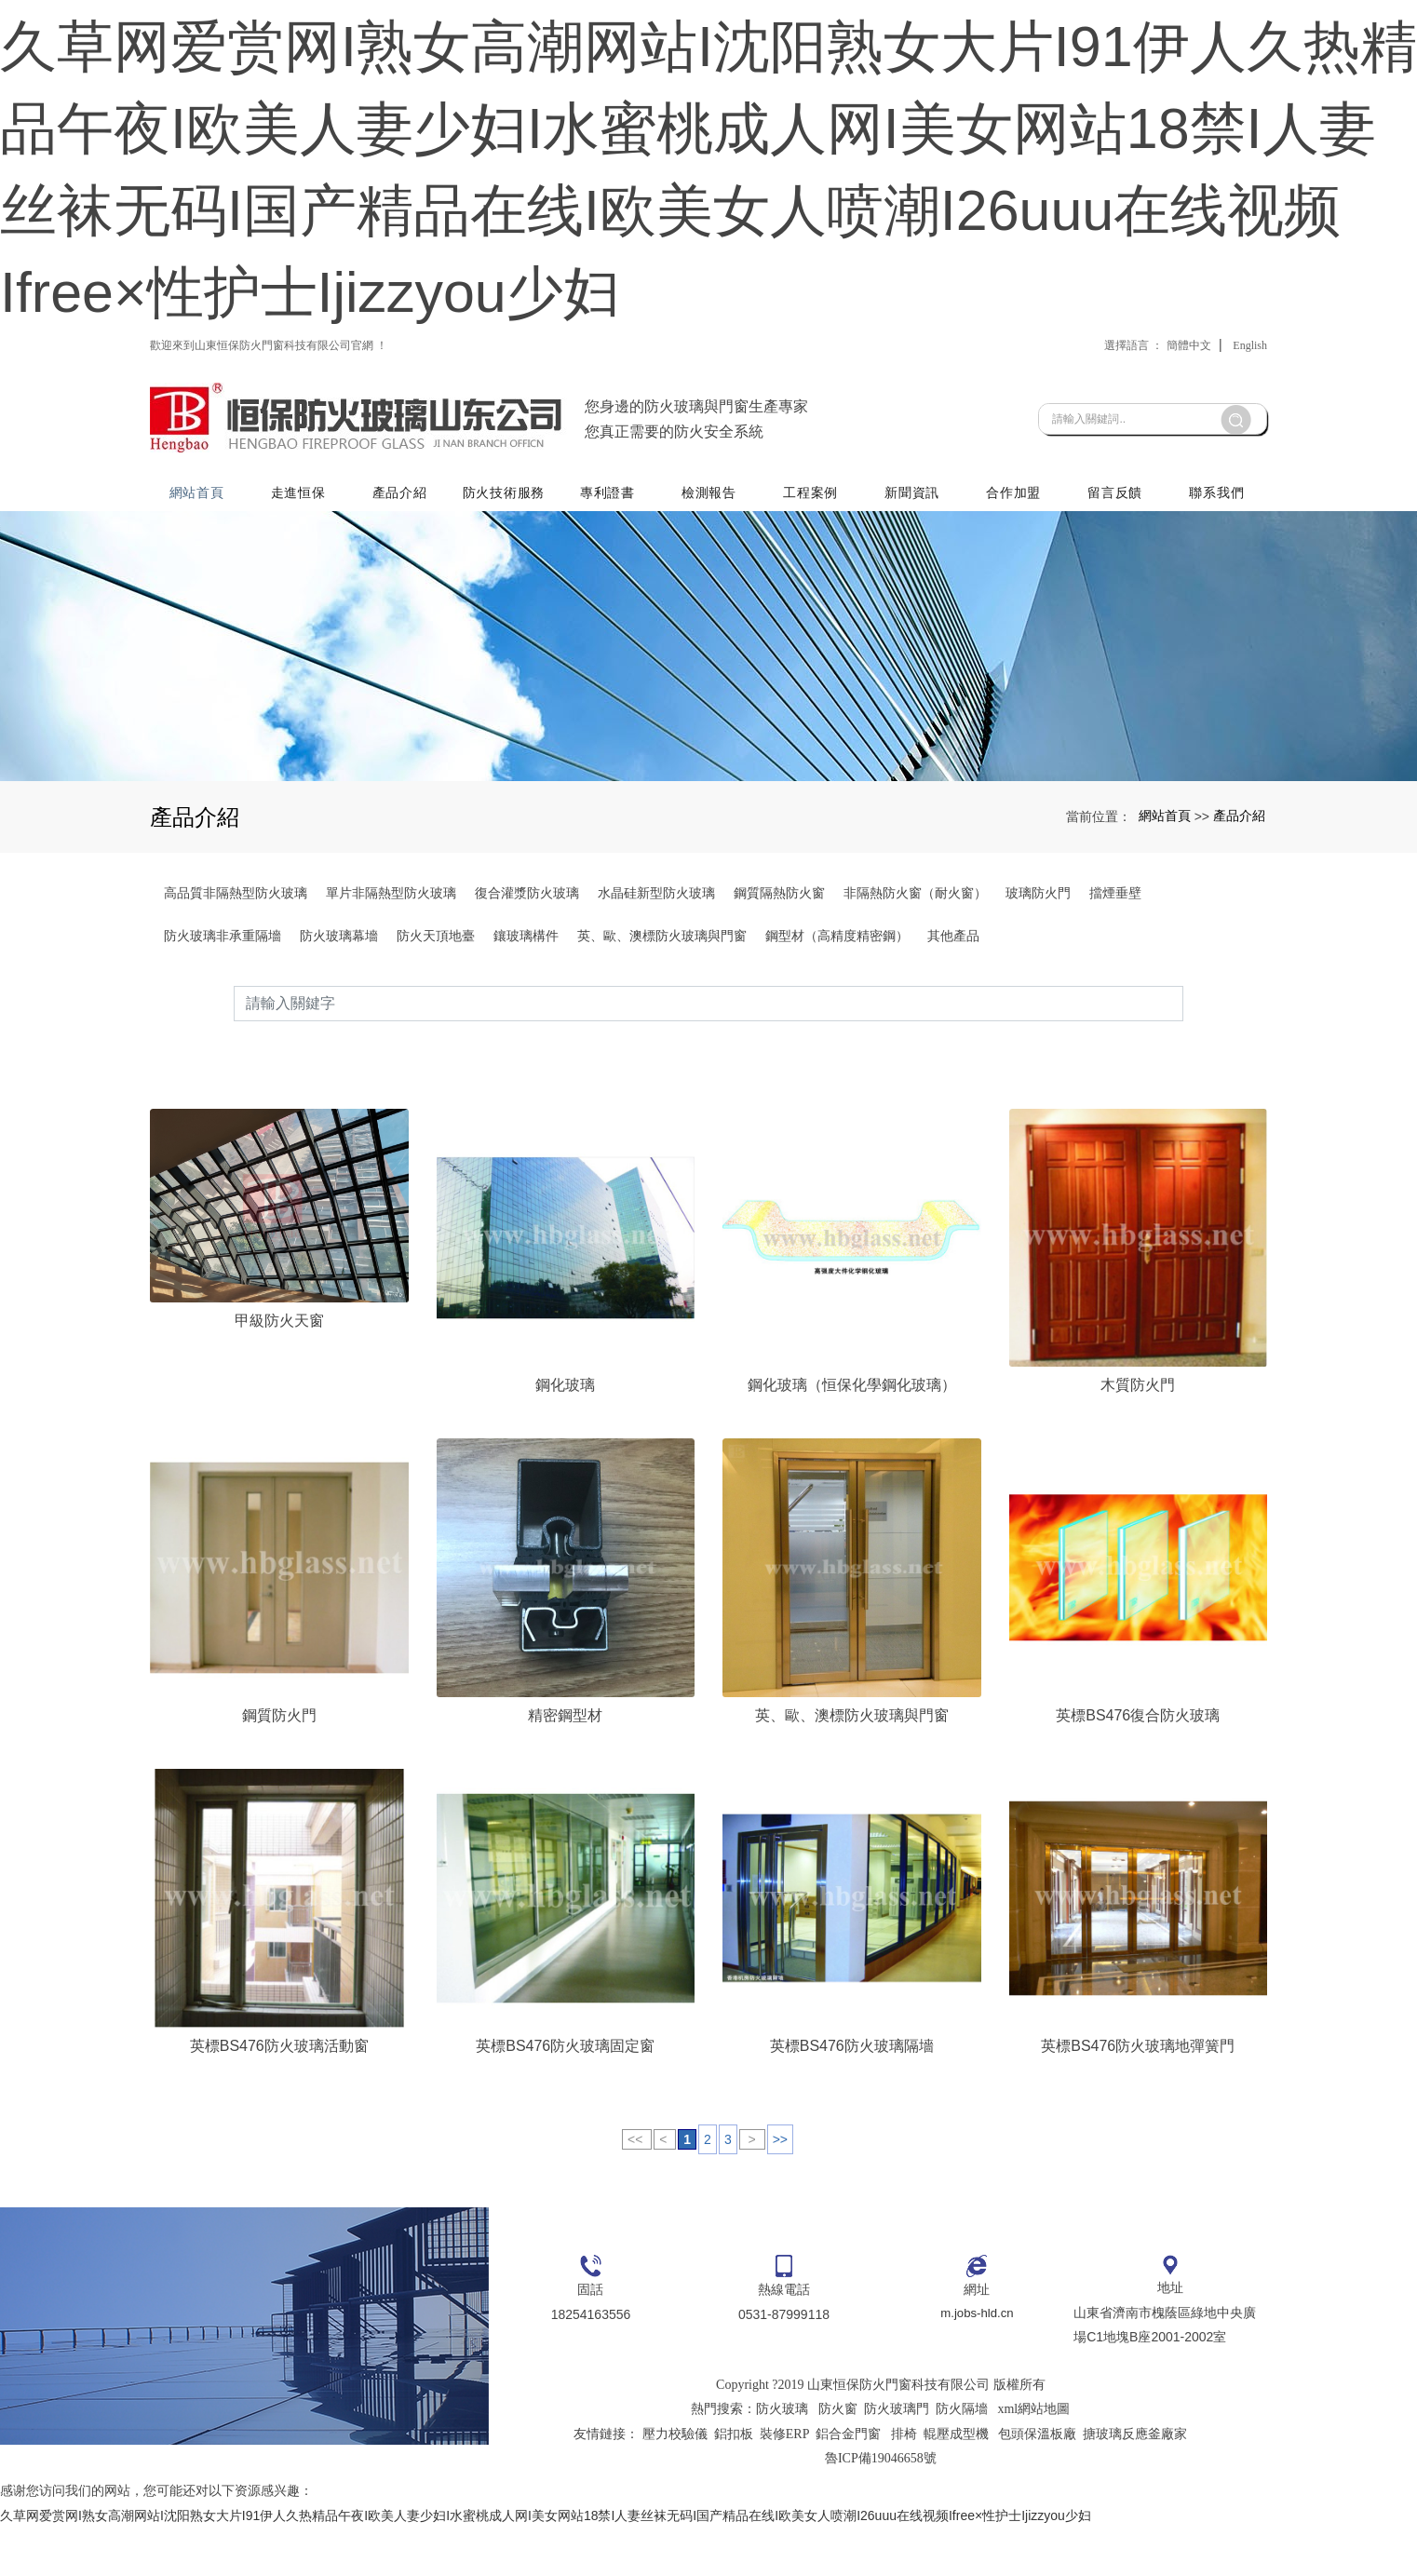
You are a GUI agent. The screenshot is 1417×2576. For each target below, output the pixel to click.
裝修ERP (785, 2481)
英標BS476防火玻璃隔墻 (852, 2093)
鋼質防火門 (279, 1763)
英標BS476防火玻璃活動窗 (279, 2093)
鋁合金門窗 (848, 2481)
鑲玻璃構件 (526, 1017)
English (1250, 427)
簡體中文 (1189, 427)
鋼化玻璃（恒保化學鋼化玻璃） (852, 1431)
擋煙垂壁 (1115, 974)
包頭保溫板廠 (1037, 2481)
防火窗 (837, 2457)
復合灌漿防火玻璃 (527, 974)
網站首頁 (200, 565)
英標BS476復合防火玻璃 (1138, 1763)
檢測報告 (710, 565)
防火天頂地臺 (436, 1017)
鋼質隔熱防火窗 (779, 974)
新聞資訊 (913, 565)
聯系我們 (1216, 565)
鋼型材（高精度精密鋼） (837, 1017)
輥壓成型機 (956, 2481)
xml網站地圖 (1033, 2457)
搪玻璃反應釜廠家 (1135, 2481)
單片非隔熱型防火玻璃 (391, 974)
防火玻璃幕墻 (339, 1017)
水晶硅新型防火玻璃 (656, 974)
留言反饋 (1115, 565)
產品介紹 (402, 565)
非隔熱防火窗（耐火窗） (915, 974)
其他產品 (953, 1017)
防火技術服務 (506, 565)
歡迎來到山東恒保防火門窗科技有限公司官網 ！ (268, 427)
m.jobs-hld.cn (977, 2362)
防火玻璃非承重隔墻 (222, 1017)
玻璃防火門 (1038, 974)
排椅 (904, 2481)
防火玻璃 (782, 2457)
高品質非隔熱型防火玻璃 (235, 974)
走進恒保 (301, 565)
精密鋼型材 (565, 1763)
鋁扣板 (733, 2481)
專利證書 (610, 565)
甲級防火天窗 (279, 1367)
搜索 (1183, 1085)
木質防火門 (1137, 1431)
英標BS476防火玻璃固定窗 (565, 2093)
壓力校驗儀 (675, 2481)
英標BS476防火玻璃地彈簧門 (1138, 2093)
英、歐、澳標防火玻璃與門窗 (662, 1017)
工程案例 (812, 565)
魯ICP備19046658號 (881, 2507)
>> (780, 2186)
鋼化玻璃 (565, 1431)
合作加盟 (1014, 565)
